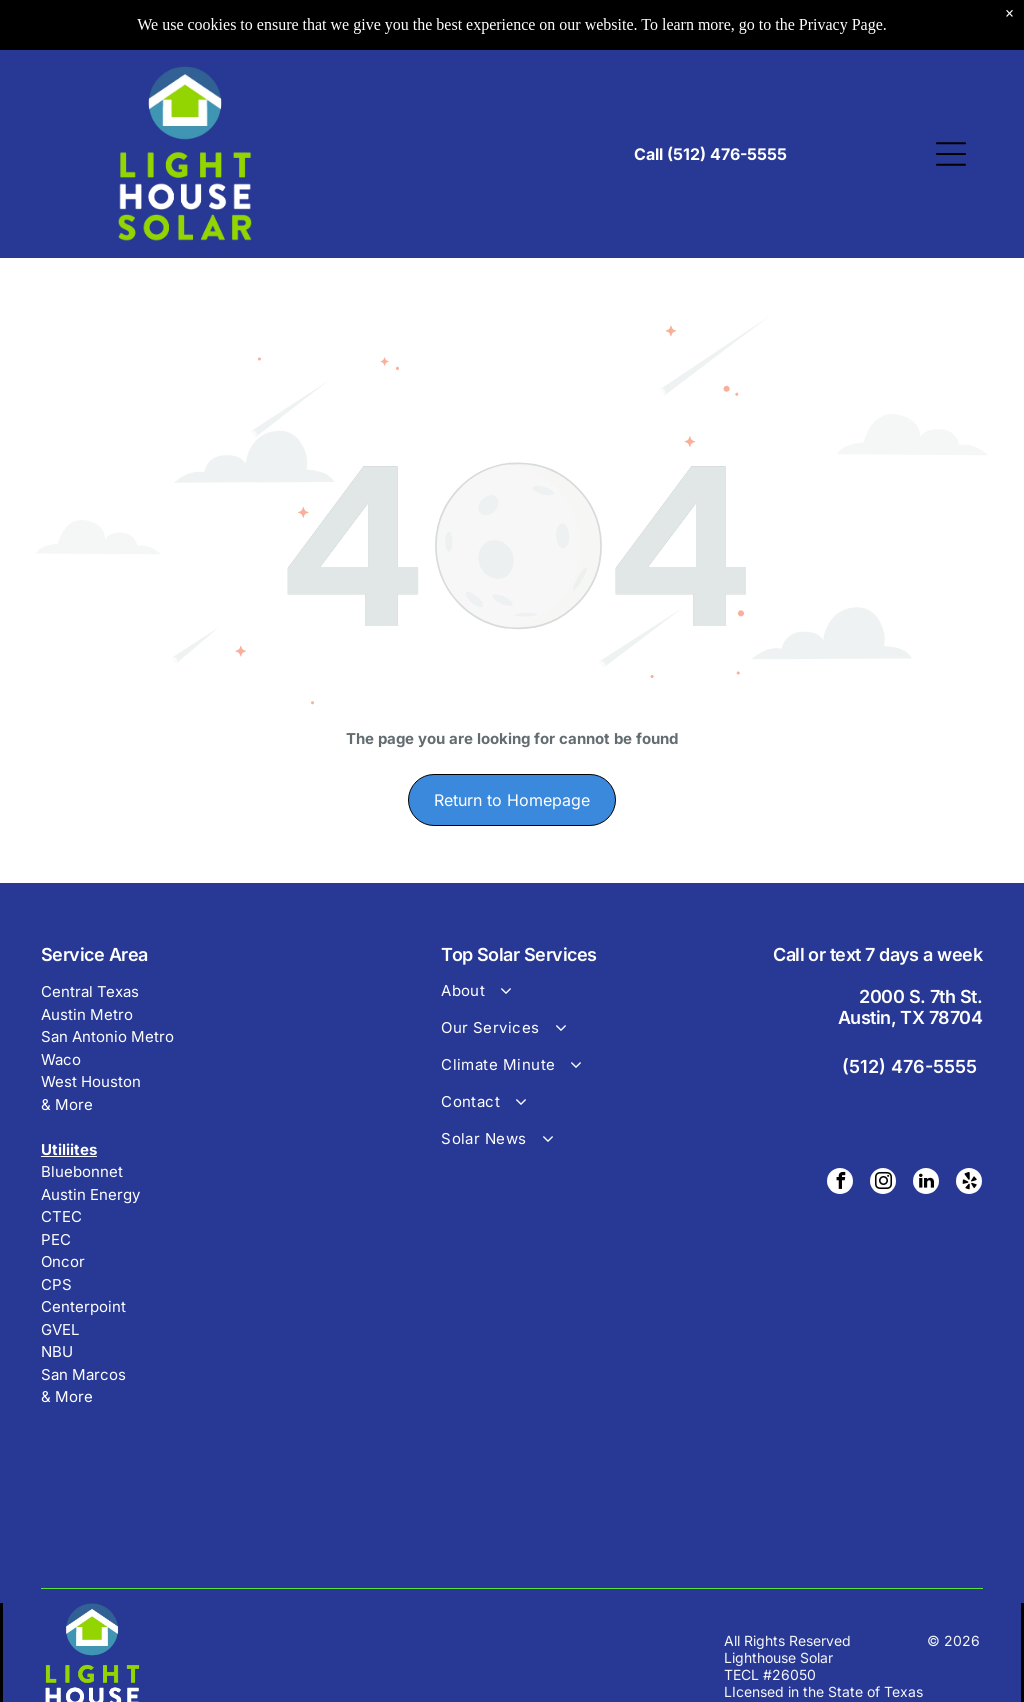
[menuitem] (551, 999)
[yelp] (969, 1183)
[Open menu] (951, 154)
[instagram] (883, 1183)
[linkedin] (926, 1183)
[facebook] (840, 1183)
